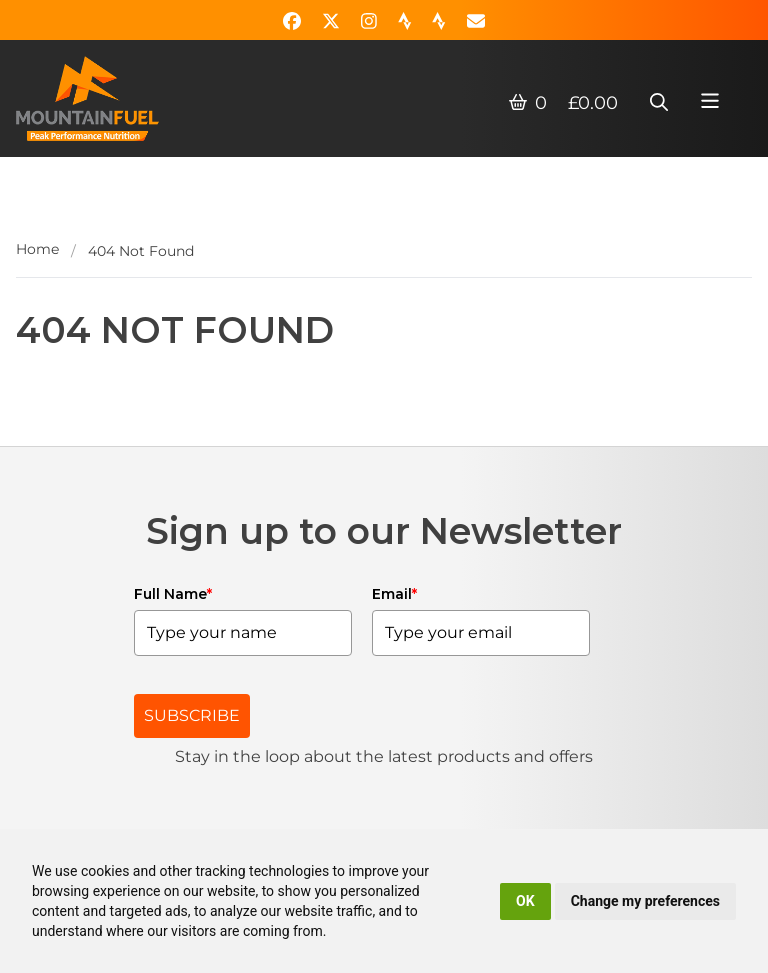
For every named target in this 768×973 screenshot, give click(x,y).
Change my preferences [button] (645, 901)
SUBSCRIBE (192, 715)
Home (37, 249)
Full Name (173, 594)
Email (394, 594)
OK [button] (525, 901)
